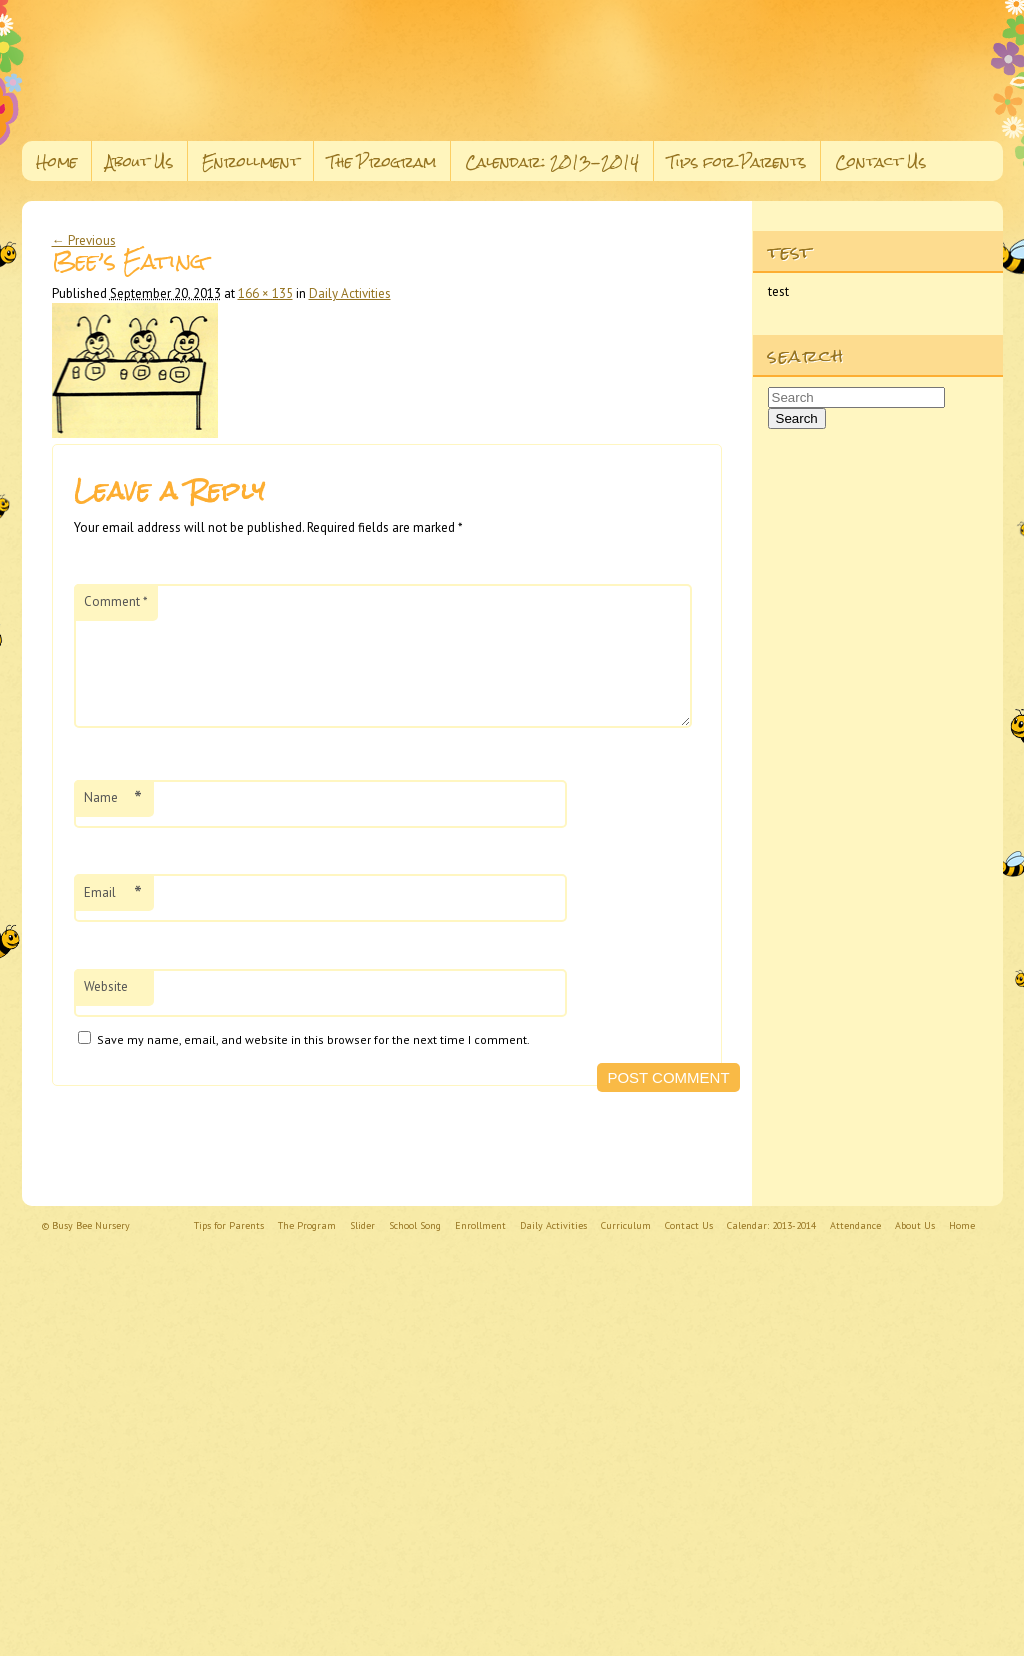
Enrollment (250, 161)
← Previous (84, 240)
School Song (415, 1225)
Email (113, 917)
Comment (116, 601)
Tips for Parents (737, 161)
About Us (139, 161)
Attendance (855, 1225)
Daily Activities (350, 293)
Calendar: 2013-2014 (552, 161)
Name (113, 822)
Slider (362, 1225)
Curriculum (626, 1225)
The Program (382, 161)
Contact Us (880, 161)
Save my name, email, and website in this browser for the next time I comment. (313, 1063)
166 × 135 (265, 293)
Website (106, 1010)
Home (56, 161)
